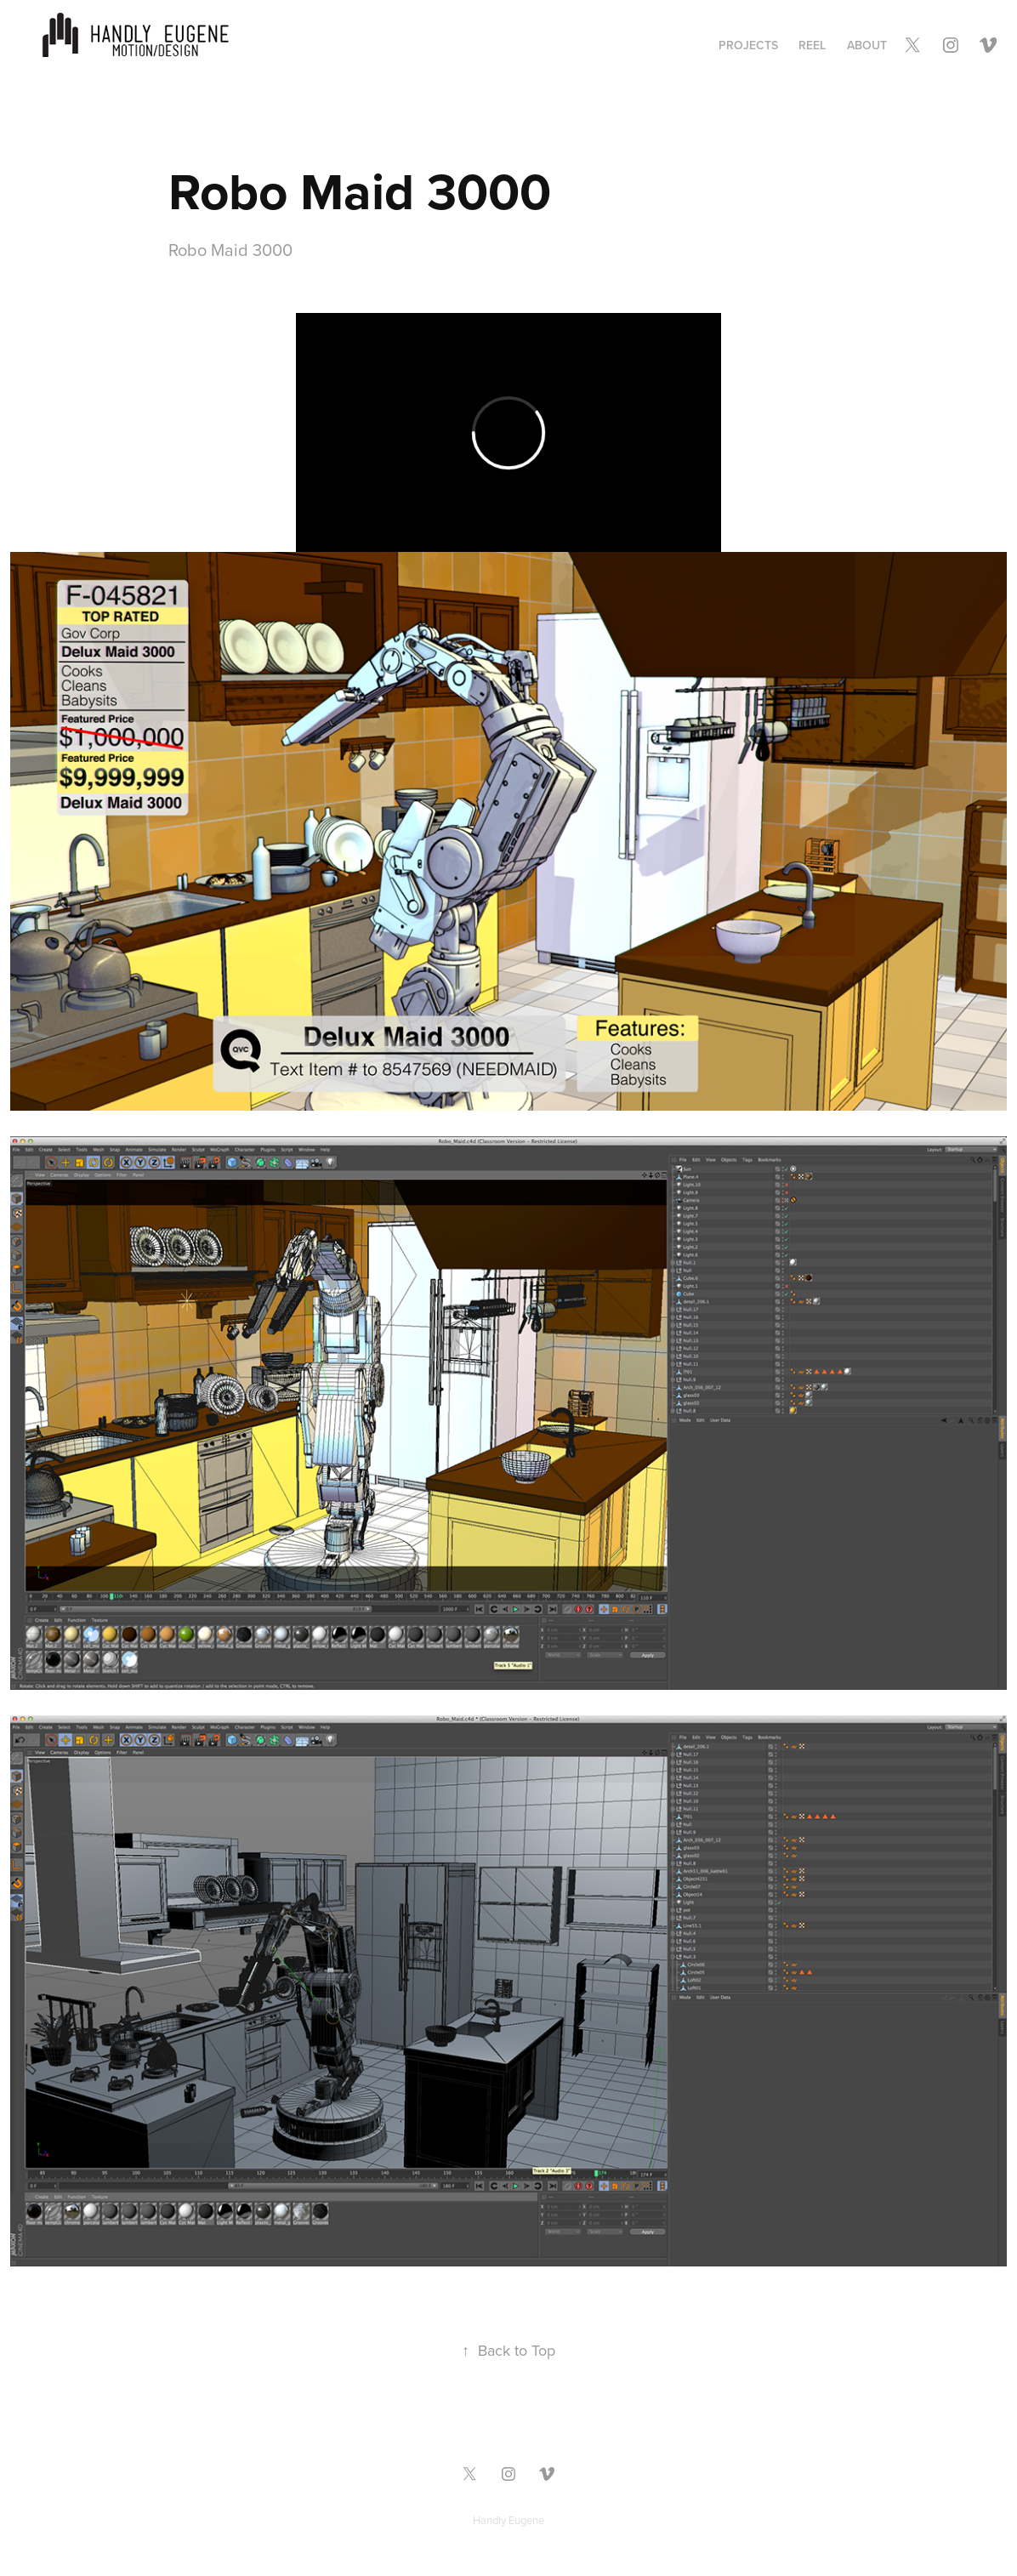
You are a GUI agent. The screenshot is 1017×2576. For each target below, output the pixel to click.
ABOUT (867, 45)
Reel (812, 45)
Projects (748, 45)
